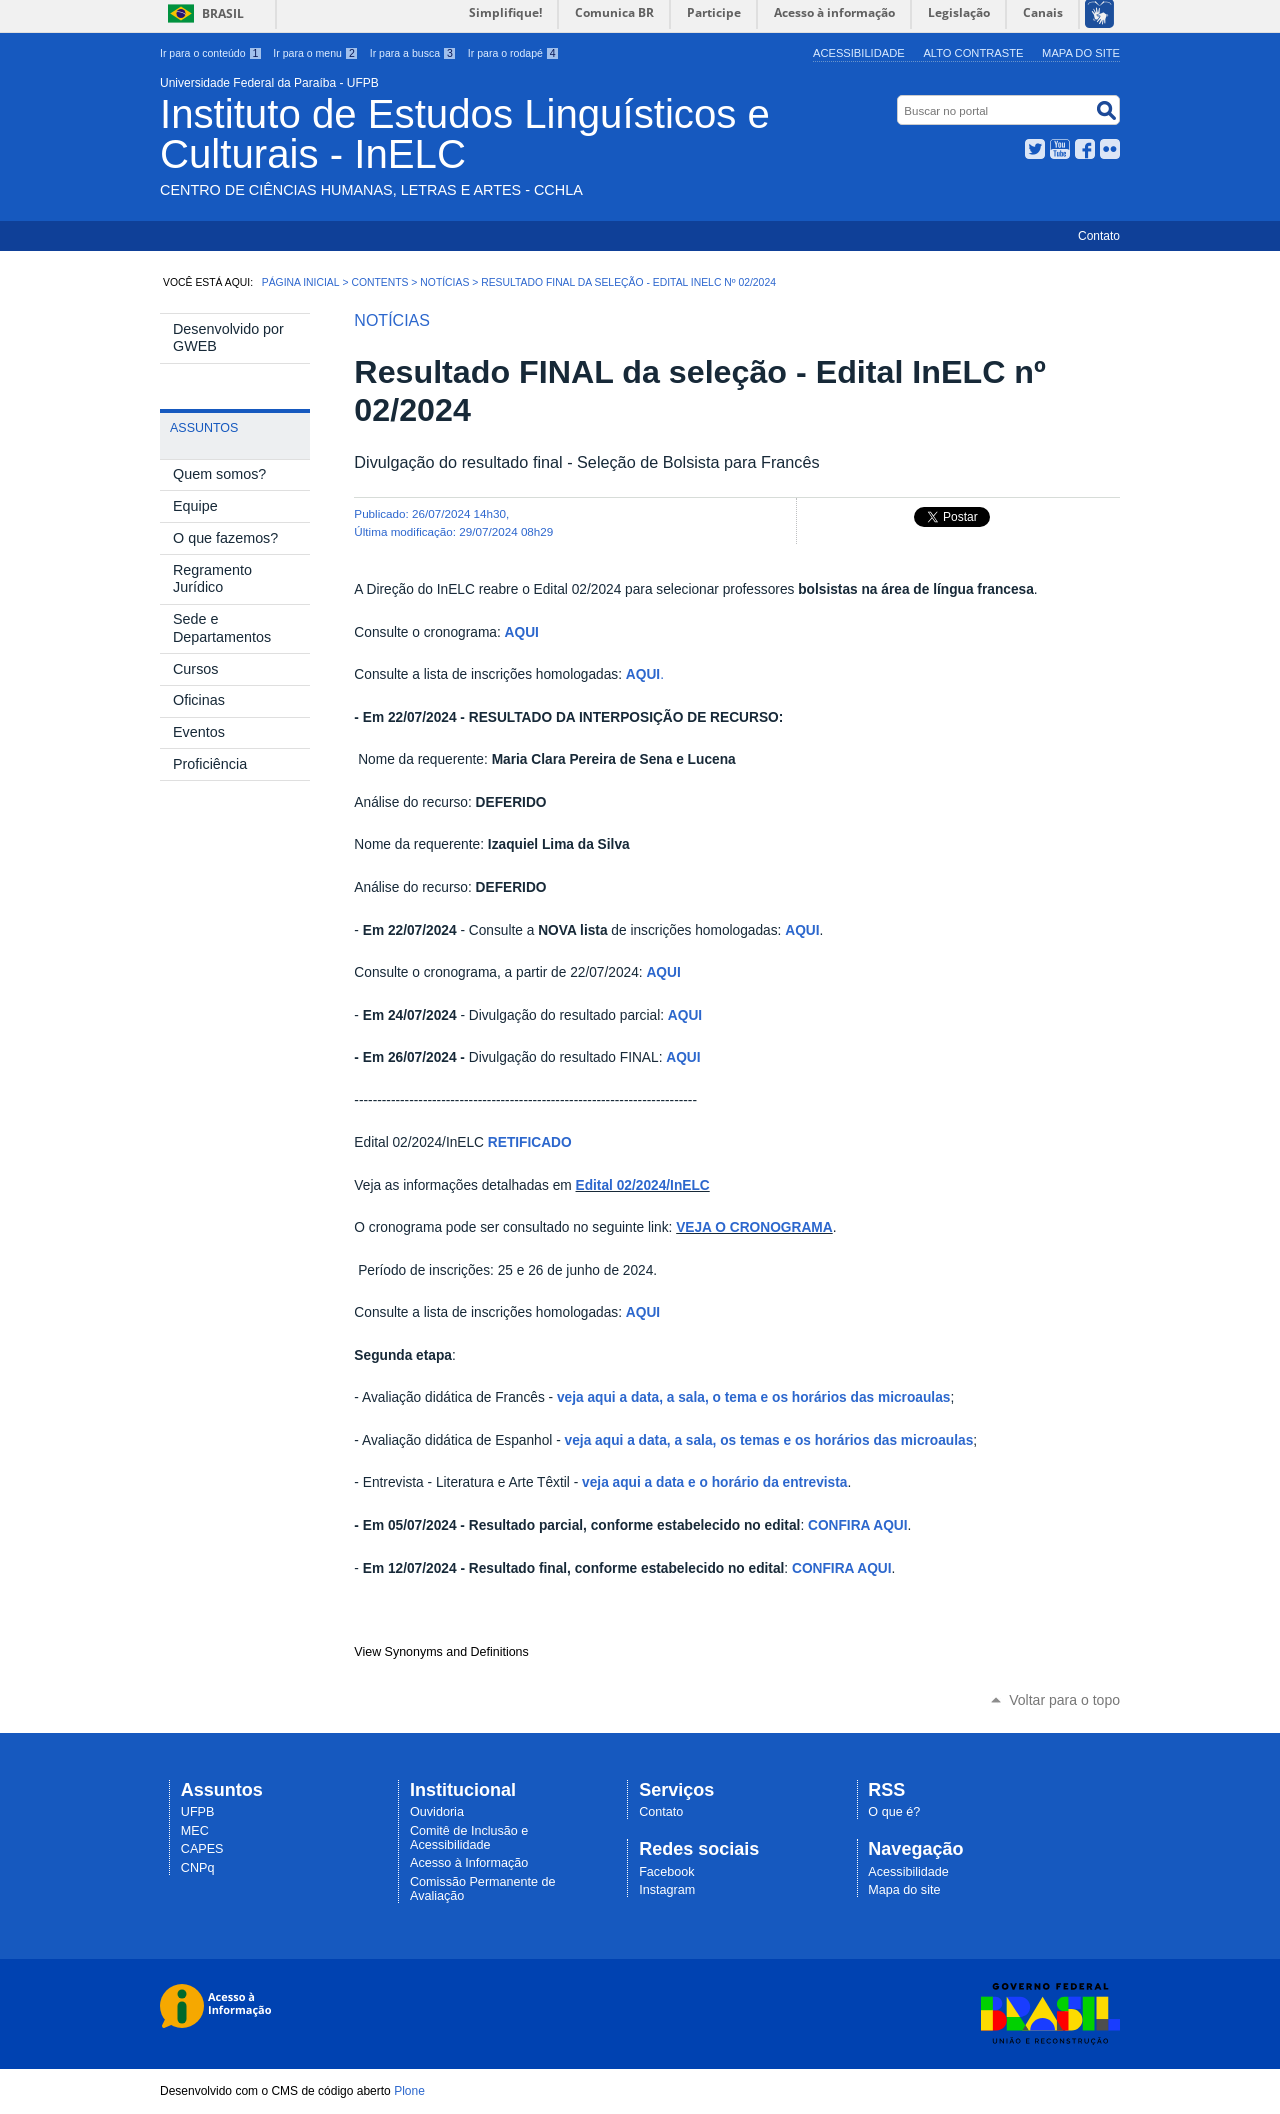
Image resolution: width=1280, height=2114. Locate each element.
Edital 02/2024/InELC (643, 1185)
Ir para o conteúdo (211, 53)
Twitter (1035, 149)
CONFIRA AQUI (858, 1525)
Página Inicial (301, 282)
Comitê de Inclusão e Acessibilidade (469, 1838)
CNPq (198, 1868)
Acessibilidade (859, 53)
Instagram (667, 1890)
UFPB (198, 1812)
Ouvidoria (437, 1812)
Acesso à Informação (469, 1863)
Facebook (1085, 149)
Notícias (444, 282)
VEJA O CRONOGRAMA (754, 1227)
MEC (195, 1831)
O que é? (894, 1812)
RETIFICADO (530, 1142)
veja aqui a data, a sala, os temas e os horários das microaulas (769, 1440)
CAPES (202, 1849)
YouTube (1060, 149)
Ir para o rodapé (514, 53)
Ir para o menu (315, 53)
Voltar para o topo (1064, 1700)
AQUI (522, 632)
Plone (409, 2091)
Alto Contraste (973, 53)
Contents (379, 282)
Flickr (1110, 149)
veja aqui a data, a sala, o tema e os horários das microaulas (753, 1397)
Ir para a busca (413, 53)
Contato (1099, 236)
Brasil (223, 13)
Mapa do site (1081, 53)
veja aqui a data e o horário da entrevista (714, 1482)
